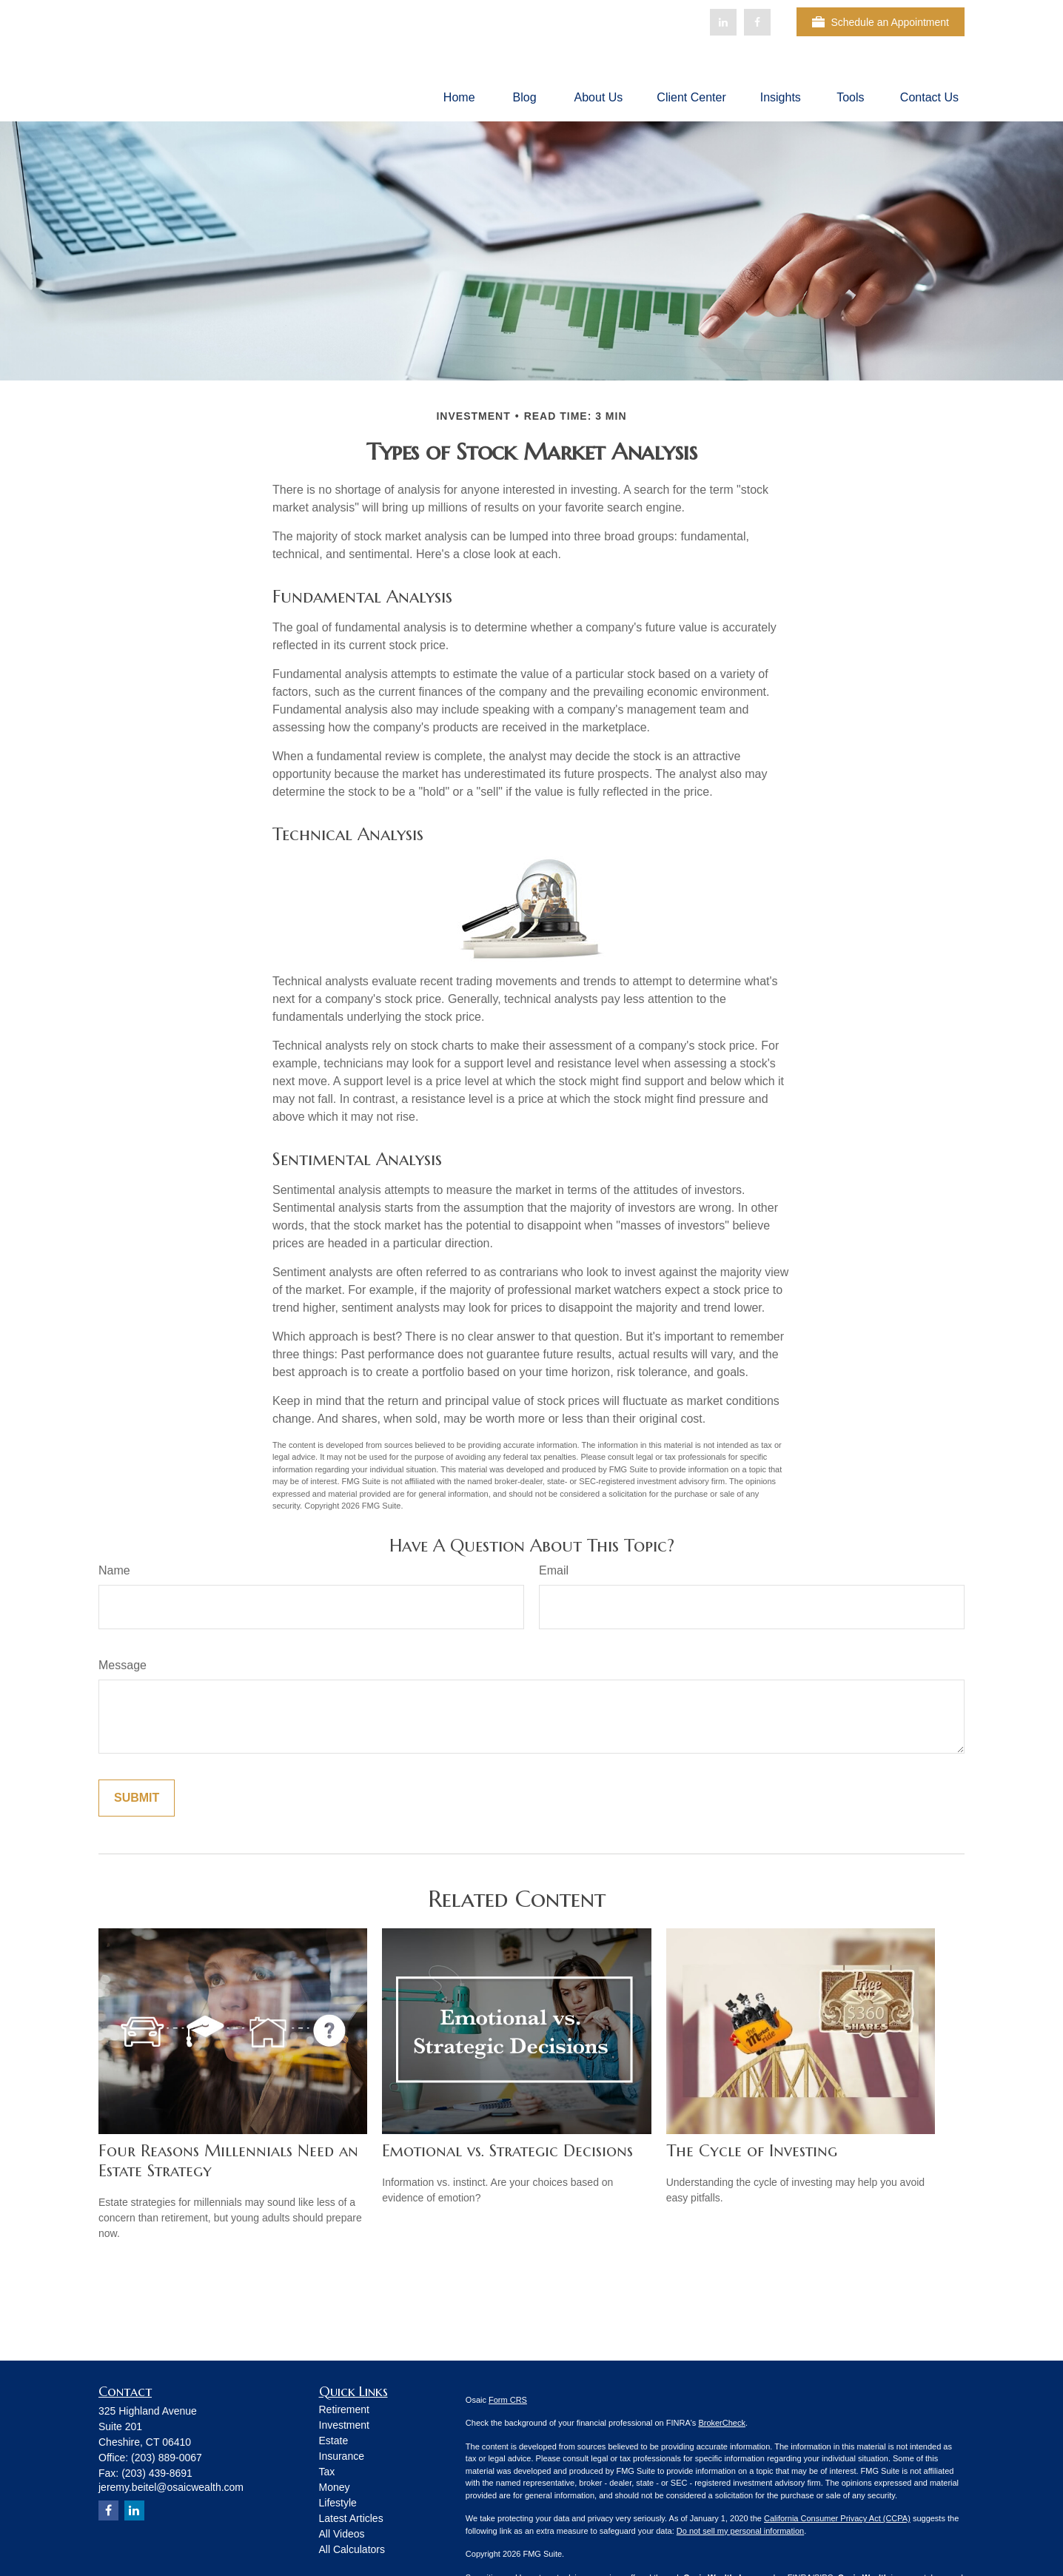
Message (122, 1665)
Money (334, 2487)
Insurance (341, 2456)
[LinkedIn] (723, 22)
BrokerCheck (721, 2422)
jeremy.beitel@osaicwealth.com (171, 2487)
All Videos (342, 2534)
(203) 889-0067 (166, 2457)
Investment (344, 2425)
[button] (459, 97)
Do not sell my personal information (740, 2530)
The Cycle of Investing (751, 2151)
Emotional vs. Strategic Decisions (507, 2151)
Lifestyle (338, 2503)
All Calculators (352, 2549)
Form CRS (508, 2399)
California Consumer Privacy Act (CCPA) (837, 2518)
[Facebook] (757, 22)
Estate (334, 2440)
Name (114, 1570)
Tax (327, 2472)
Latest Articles (351, 2518)
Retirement (344, 2409)
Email (554, 1570)
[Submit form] (136, 1798)
